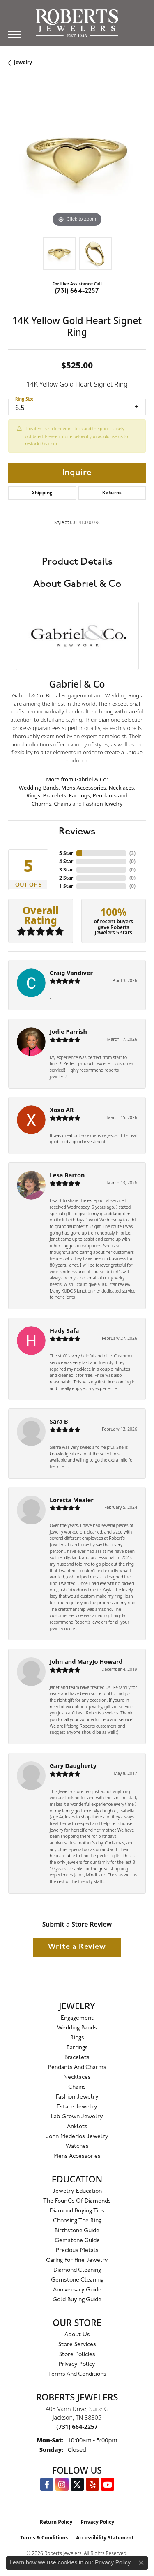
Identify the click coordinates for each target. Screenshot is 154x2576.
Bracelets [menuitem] (77, 2058)
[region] (77, 160)
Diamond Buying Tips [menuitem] (77, 2211)
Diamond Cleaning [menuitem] (77, 2270)
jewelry (23, 62)
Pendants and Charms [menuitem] (77, 2067)
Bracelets (55, 795)
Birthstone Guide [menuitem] (77, 2231)
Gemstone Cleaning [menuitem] (77, 2280)
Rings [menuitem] (77, 2038)
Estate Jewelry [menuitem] (77, 2107)
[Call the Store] (76, 2426)
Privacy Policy (77, 2364)
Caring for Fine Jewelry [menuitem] (77, 2260)
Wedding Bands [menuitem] (77, 2028)
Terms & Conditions (44, 2537)
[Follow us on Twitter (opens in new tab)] (77, 2484)
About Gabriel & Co (77, 584)
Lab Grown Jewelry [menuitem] (77, 2117)
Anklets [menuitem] (77, 2127)
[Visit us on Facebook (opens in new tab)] (46, 2484)
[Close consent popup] (141, 2562)
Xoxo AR (62, 1110)
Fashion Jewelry (102, 803)
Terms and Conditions (77, 2374)
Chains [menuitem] (77, 2087)
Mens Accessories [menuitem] (77, 2156)
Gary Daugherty (73, 1766)
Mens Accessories (83, 787)
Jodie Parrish (68, 1031)
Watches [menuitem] (77, 2146)
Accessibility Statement (104, 2537)
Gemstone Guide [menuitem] (77, 2241)
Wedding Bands (39, 787)
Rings (33, 795)
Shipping (42, 493)
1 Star (66, 886)
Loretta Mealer (72, 1500)
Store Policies (77, 2354)
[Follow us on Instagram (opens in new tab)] (62, 2484)
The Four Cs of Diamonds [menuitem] (77, 2201)
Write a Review (77, 1947)
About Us (77, 2335)
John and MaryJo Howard (86, 1662)
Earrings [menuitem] (77, 2048)
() (132, 853)
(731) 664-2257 (77, 291)
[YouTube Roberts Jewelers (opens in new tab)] (107, 2484)
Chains (62, 803)
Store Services (77, 2345)
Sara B (59, 1421)
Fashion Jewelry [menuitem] (77, 2097)
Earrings (79, 795)
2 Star (66, 877)
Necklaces (121, 787)
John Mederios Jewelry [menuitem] (77, 2137)
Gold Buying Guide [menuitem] (77, 2300)
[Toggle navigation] (15, 34)
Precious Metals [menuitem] (77, 2250)
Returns (112, 493)
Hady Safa (64, 1330)
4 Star (66, 861)
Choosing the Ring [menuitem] (77, 2221)
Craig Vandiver (71, 973)
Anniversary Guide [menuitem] (77, 2290)
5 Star (66, 853)
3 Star (66, 869)
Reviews (77, 831)
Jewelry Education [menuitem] (77, 2191)
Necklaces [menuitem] (77, 2077)
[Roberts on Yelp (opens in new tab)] (92, 2484)
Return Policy (56, 2521)
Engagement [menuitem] (77, 2018)
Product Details (77, 562)
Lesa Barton (67, 1175)
